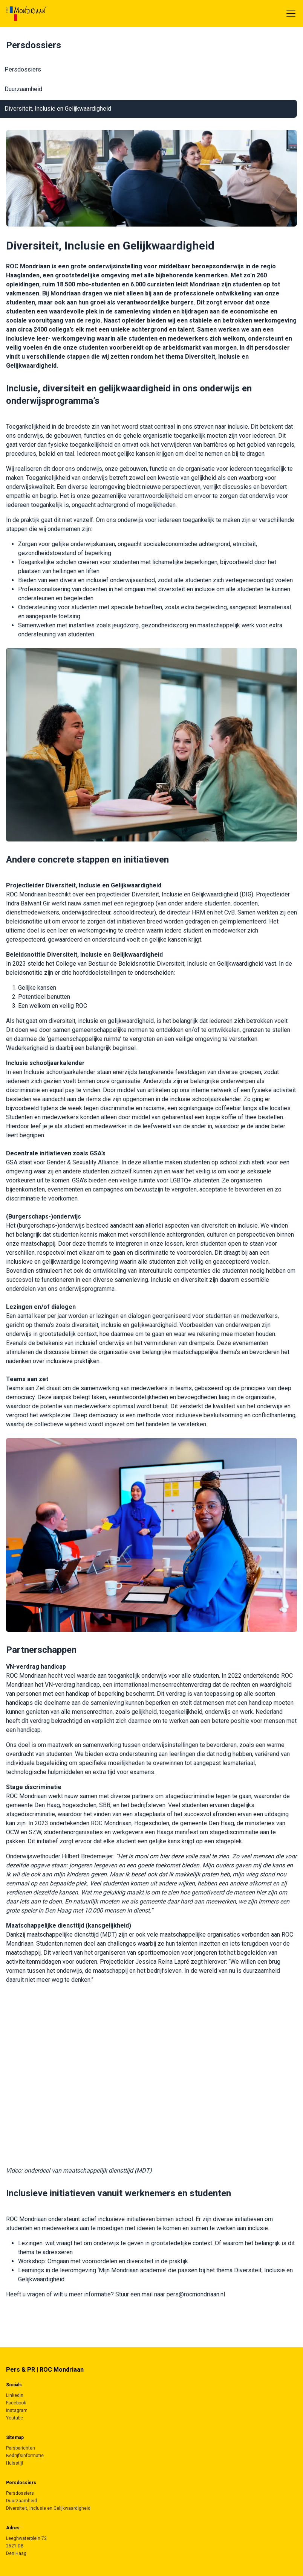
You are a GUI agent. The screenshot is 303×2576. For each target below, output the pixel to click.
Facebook (16, 2403)
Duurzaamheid (23, 89)
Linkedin (14, 2395)
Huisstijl (14, 2463)
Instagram (17, 2410)
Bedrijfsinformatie (25, 2455)
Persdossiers (23, 69)
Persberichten (20, 2448)
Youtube (14, 2418)
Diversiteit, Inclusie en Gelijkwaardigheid (58, 108)
